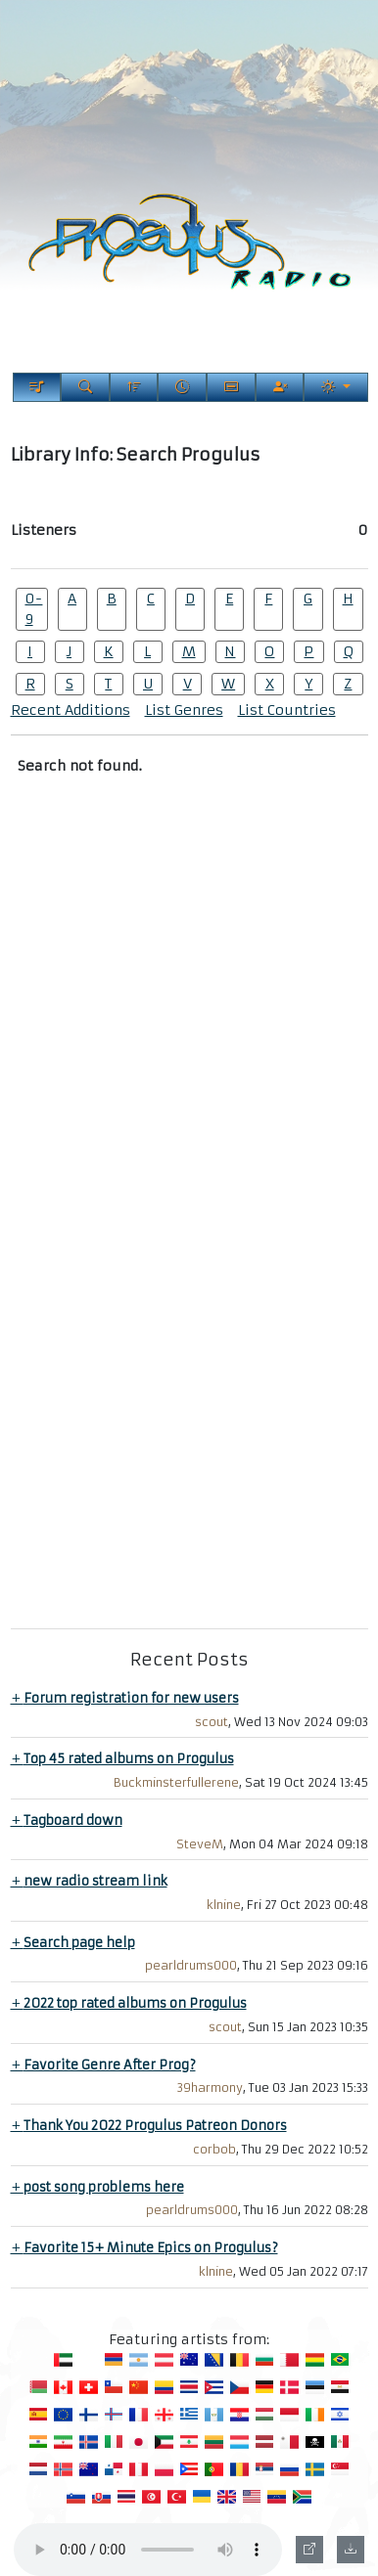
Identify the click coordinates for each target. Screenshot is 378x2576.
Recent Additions (70, 710)
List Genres (184, 710)
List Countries (287, 710)
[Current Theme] (335, 387)
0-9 (33, 609)
